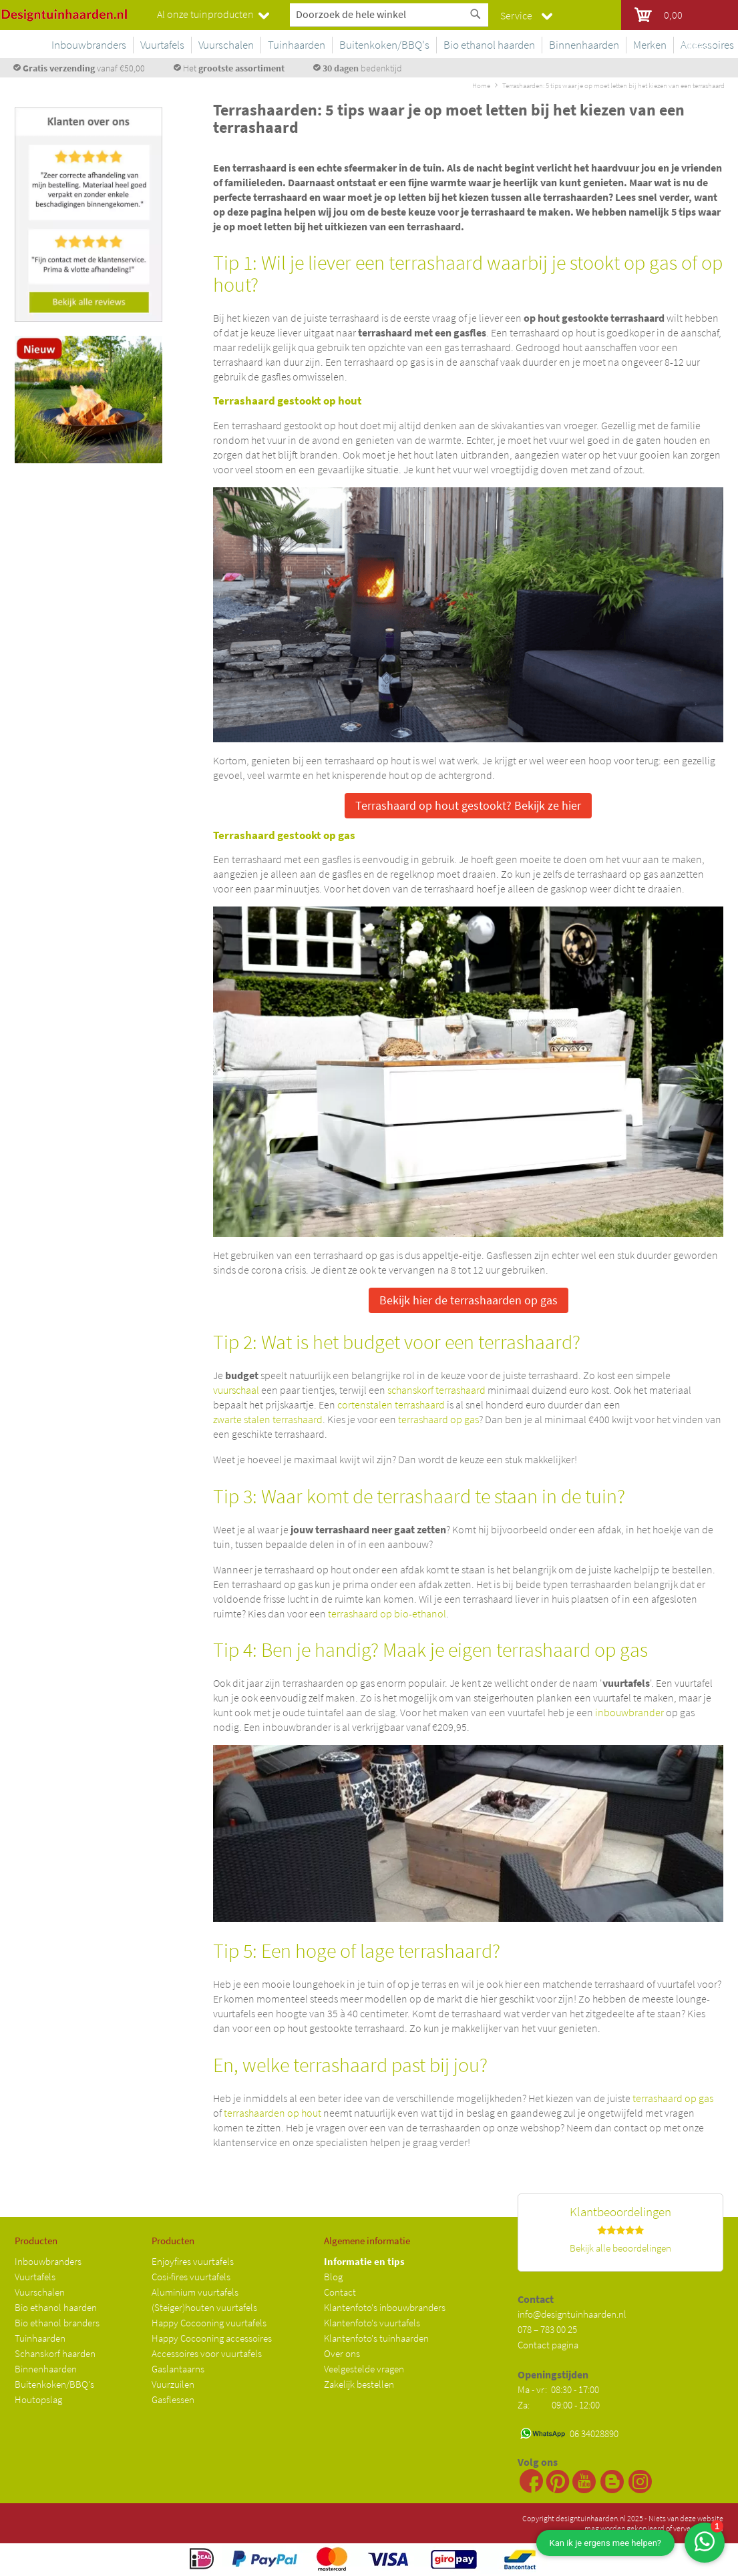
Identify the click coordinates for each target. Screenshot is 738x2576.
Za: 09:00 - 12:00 (559, 2404)
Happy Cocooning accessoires (212, 2338)
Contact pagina (548, 2344)
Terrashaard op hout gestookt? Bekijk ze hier (468, 805)
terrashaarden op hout (272, 2112)
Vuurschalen (40, 2292)
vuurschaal (236, 1389)
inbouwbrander (629, 1712)
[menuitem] (146, 45)
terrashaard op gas (438, 1419)
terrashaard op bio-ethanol (387, 1613)
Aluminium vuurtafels (195, 2292)
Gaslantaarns (178, 2368)
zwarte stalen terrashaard (268, 1419)
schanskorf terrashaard (436, 1389)
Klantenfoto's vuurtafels (372, 2322)
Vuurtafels (35, 2276)
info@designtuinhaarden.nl (572, 2314)
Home (481, 85)
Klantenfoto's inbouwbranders (384, 2307)
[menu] (417, 47)
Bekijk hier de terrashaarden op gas (468, 1300)
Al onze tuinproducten (205, 14)
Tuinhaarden (40, 2338)
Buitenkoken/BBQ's (54, 2384)
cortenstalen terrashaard (391, 1404)
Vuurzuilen (173, 2384)
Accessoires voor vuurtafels (207, 2353)
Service (516, 15)
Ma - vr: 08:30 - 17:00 (559, 2389)
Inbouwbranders (48, 2261)
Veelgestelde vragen (364, 2368)
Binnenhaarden (46, 2368)
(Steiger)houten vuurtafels (204, 2307)
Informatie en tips (364, 2261)
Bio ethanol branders (57, 2322)
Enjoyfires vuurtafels (193, 2261)
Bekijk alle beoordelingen (620, 2248)
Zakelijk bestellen (359, 2384)
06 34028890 (594, 2433)
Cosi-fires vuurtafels (191, 2276)
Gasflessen (173, 2399)
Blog (333, 2276)
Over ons (342, 2353)
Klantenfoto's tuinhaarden (376, 2338)
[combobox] (389, 14)
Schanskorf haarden (55, 2353)
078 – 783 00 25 (547, 2329)
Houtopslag (38, 2399)
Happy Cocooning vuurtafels (209, 2322)
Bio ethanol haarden (56, 2307)
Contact (340, 2292)
